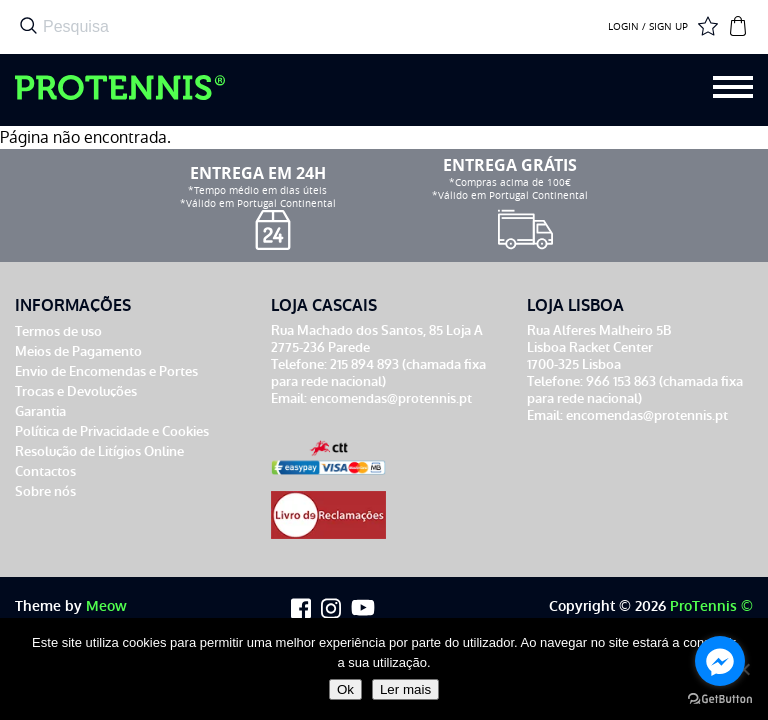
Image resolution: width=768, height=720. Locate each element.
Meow (106, 606)
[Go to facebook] (720, 661)
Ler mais (405, 689)
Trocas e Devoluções (76, 391)
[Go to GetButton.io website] (720, 699)
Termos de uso (58, 331)
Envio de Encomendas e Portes (106, 371)
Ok (345, 689)
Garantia (40, 411)
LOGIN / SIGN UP (648, 27)
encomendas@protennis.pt (391, 398)
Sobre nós (45, 491)
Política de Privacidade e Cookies (112, 431)
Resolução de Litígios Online (99, 451)
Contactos (45, 471)
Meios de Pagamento (78, 351)
